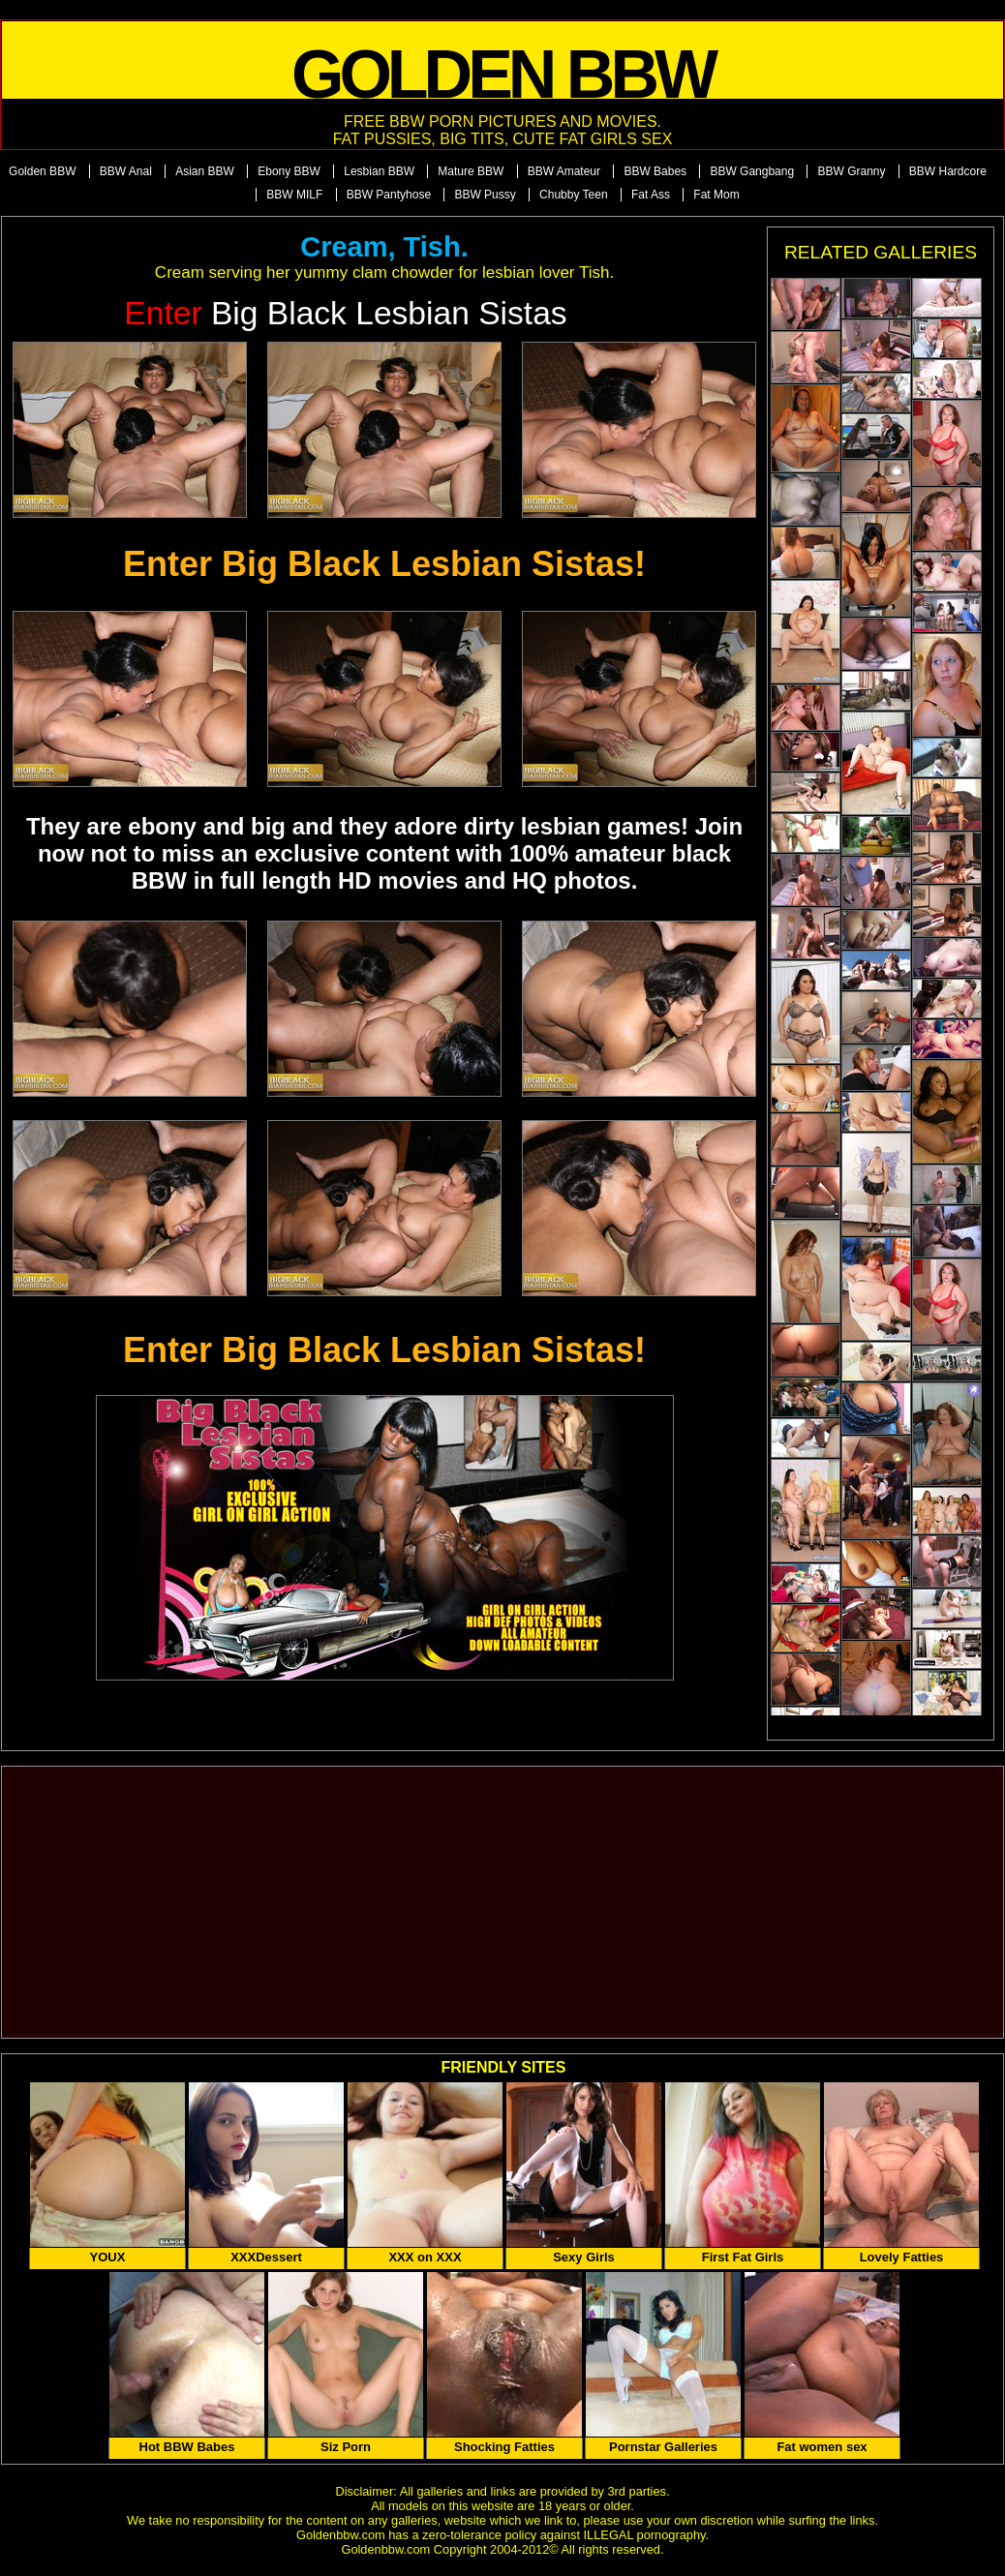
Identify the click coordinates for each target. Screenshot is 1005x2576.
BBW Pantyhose (389, 194)
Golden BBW (42, 171)
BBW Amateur (564, 171)
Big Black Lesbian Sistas (345, 313)
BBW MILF (294, 194)
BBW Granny (851, 171)
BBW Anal (126, 171)
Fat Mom (716, 194)
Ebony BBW (289, 171)
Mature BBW (470, 171)
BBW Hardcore (948, 171)
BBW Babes (655, 171)
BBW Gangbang (752, 171)
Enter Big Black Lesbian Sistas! (384, 564)
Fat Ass (650, 194)
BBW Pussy (484, 194)
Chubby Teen (573, 194)
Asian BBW (204, 171)
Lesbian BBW (379, 171)
